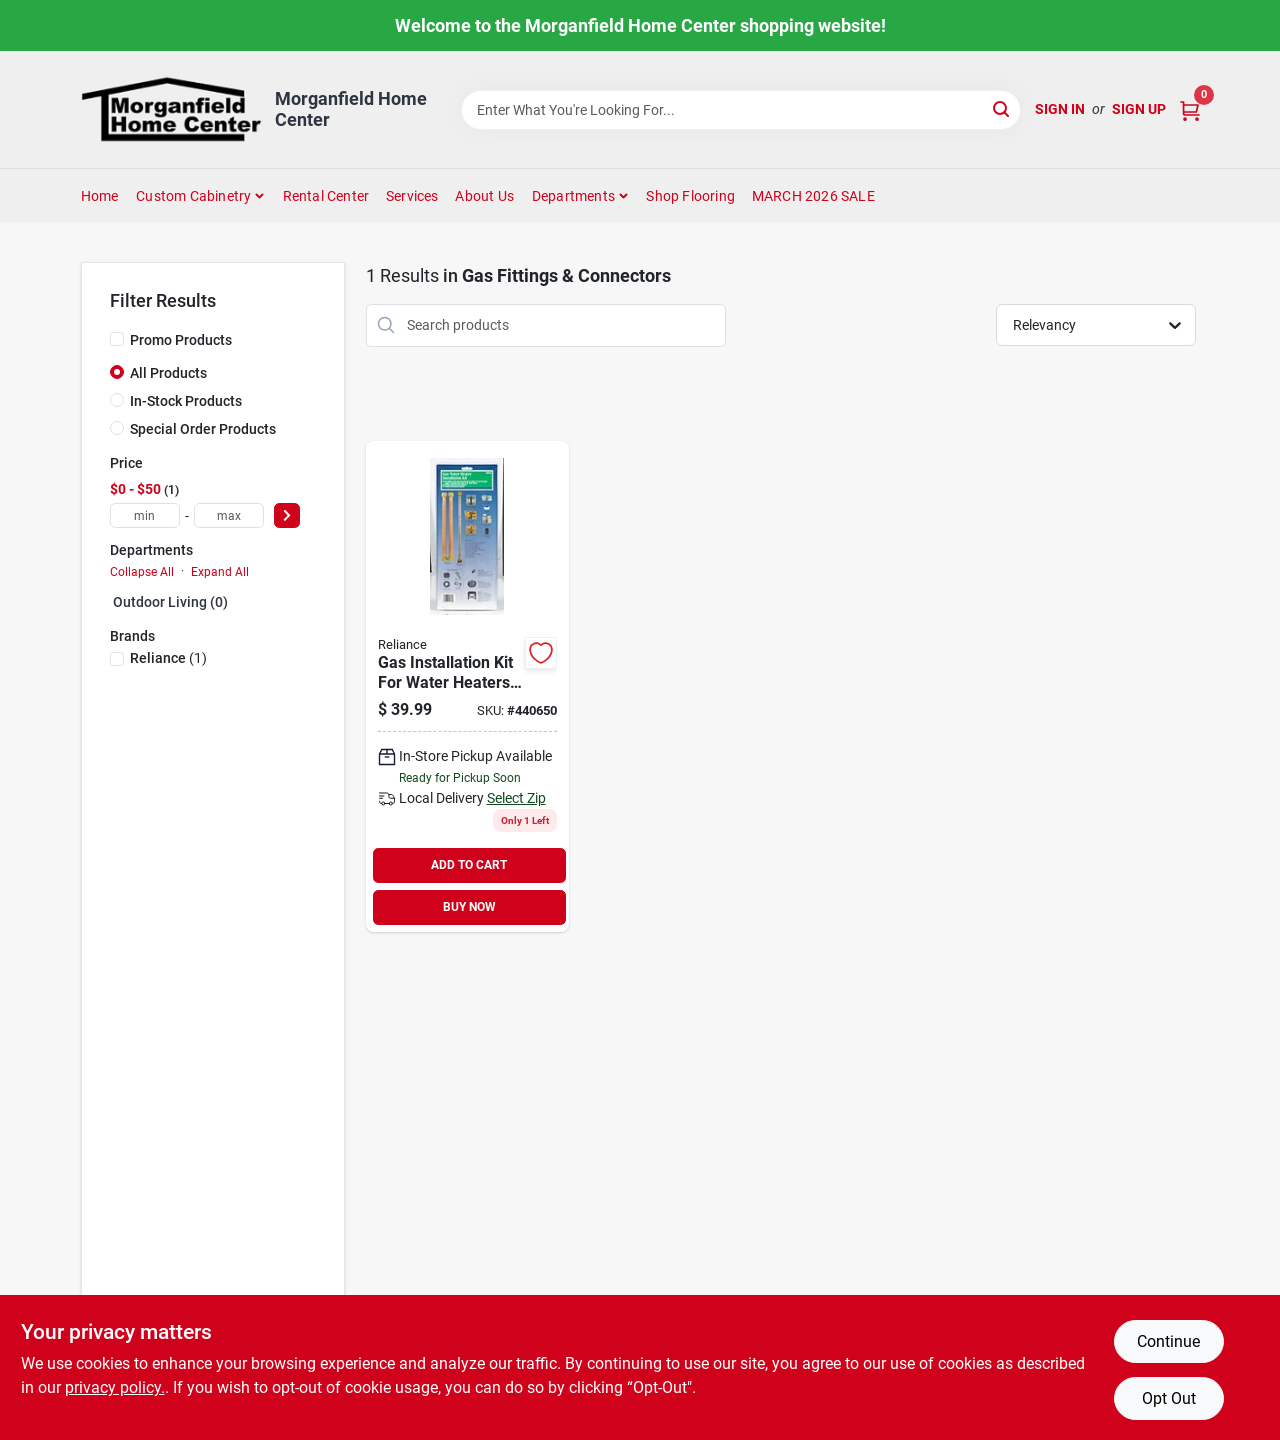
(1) (168, 658)
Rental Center (326, 196)
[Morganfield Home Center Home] (171, 109)
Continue (1168, 1341)
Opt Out (1169, 1398)
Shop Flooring (690, 196)
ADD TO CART (469, 865)
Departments (573, 196)
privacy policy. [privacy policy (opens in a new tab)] (115, 1387)
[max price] (229, 515)
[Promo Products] (117, 339)
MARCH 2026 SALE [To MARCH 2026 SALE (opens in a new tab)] (813, 196)
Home (100, 196)
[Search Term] (741, 110)
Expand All (220, 572)
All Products (168, 373)
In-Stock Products (186, 401)
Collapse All (142, 572)
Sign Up (1139, 109)
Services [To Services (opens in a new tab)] (412, 196)
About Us (484, 196)
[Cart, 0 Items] (1190, 109)
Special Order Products (203, 429)
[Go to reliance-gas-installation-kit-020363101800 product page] (467, 686)
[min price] (145, 515)
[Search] (1002, 108)
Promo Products (181, 340)
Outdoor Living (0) (170, 602)
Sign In (1060, 109)
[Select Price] (287, 515)
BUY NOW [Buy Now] (469, 907)
